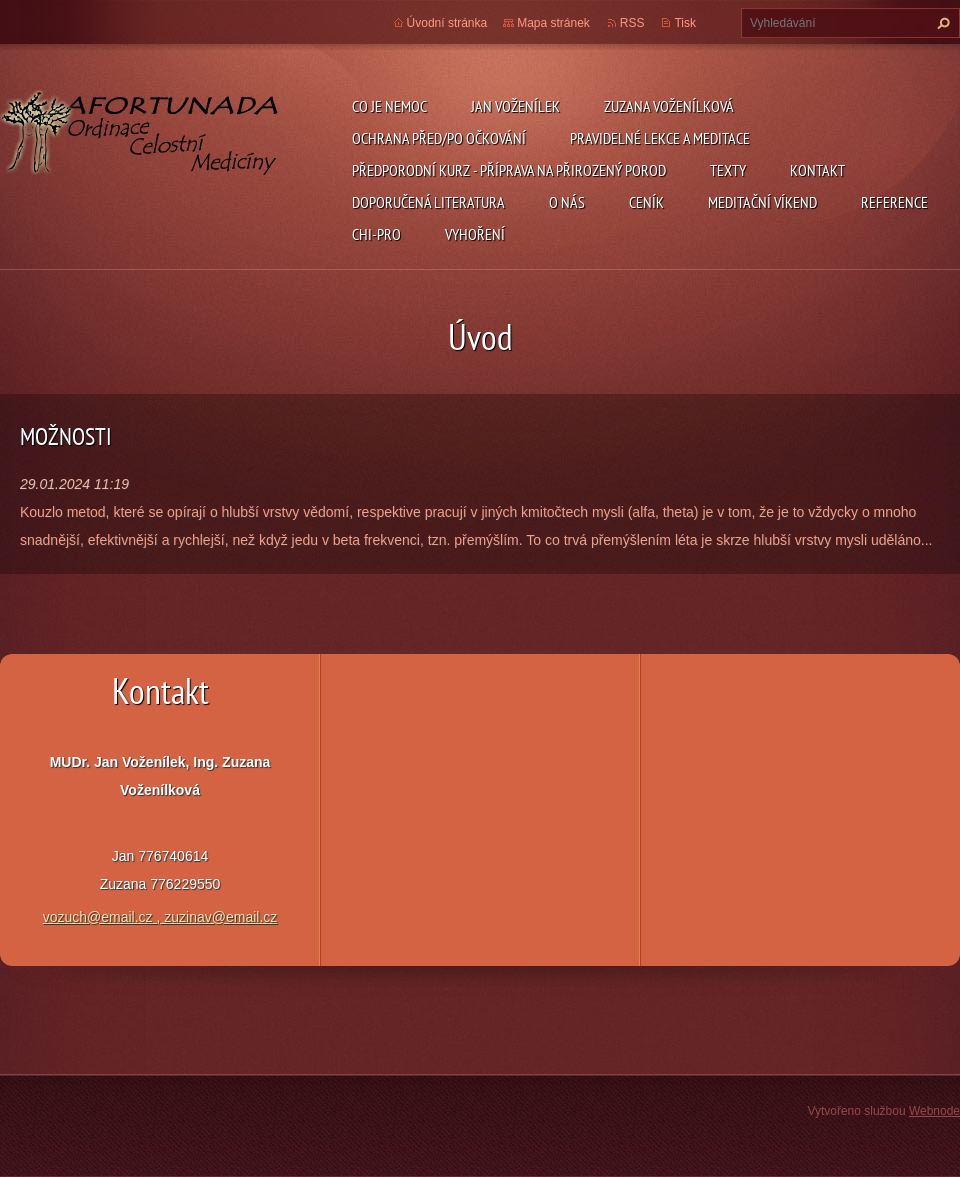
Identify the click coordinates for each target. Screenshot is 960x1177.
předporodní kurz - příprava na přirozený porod (509, 170)
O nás (567, 202)
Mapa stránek (553, 23)
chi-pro (376, 234)
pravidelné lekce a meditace (660, 138)
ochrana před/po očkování (439, 138)
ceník (646, 202)
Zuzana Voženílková (669, 106)
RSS (632, 23)
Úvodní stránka (447, 23)
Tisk (685, 23)
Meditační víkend (762, 202)
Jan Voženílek (515, 106)
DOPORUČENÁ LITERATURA (428, 202)
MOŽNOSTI (66, 436)
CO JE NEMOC (389, 106)
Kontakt (817, 170)
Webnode (934, 1111)
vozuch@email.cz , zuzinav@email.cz (160, 917)
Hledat (941, 23)
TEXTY (728, 170)
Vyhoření (475, 234)
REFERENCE (894, 202)
